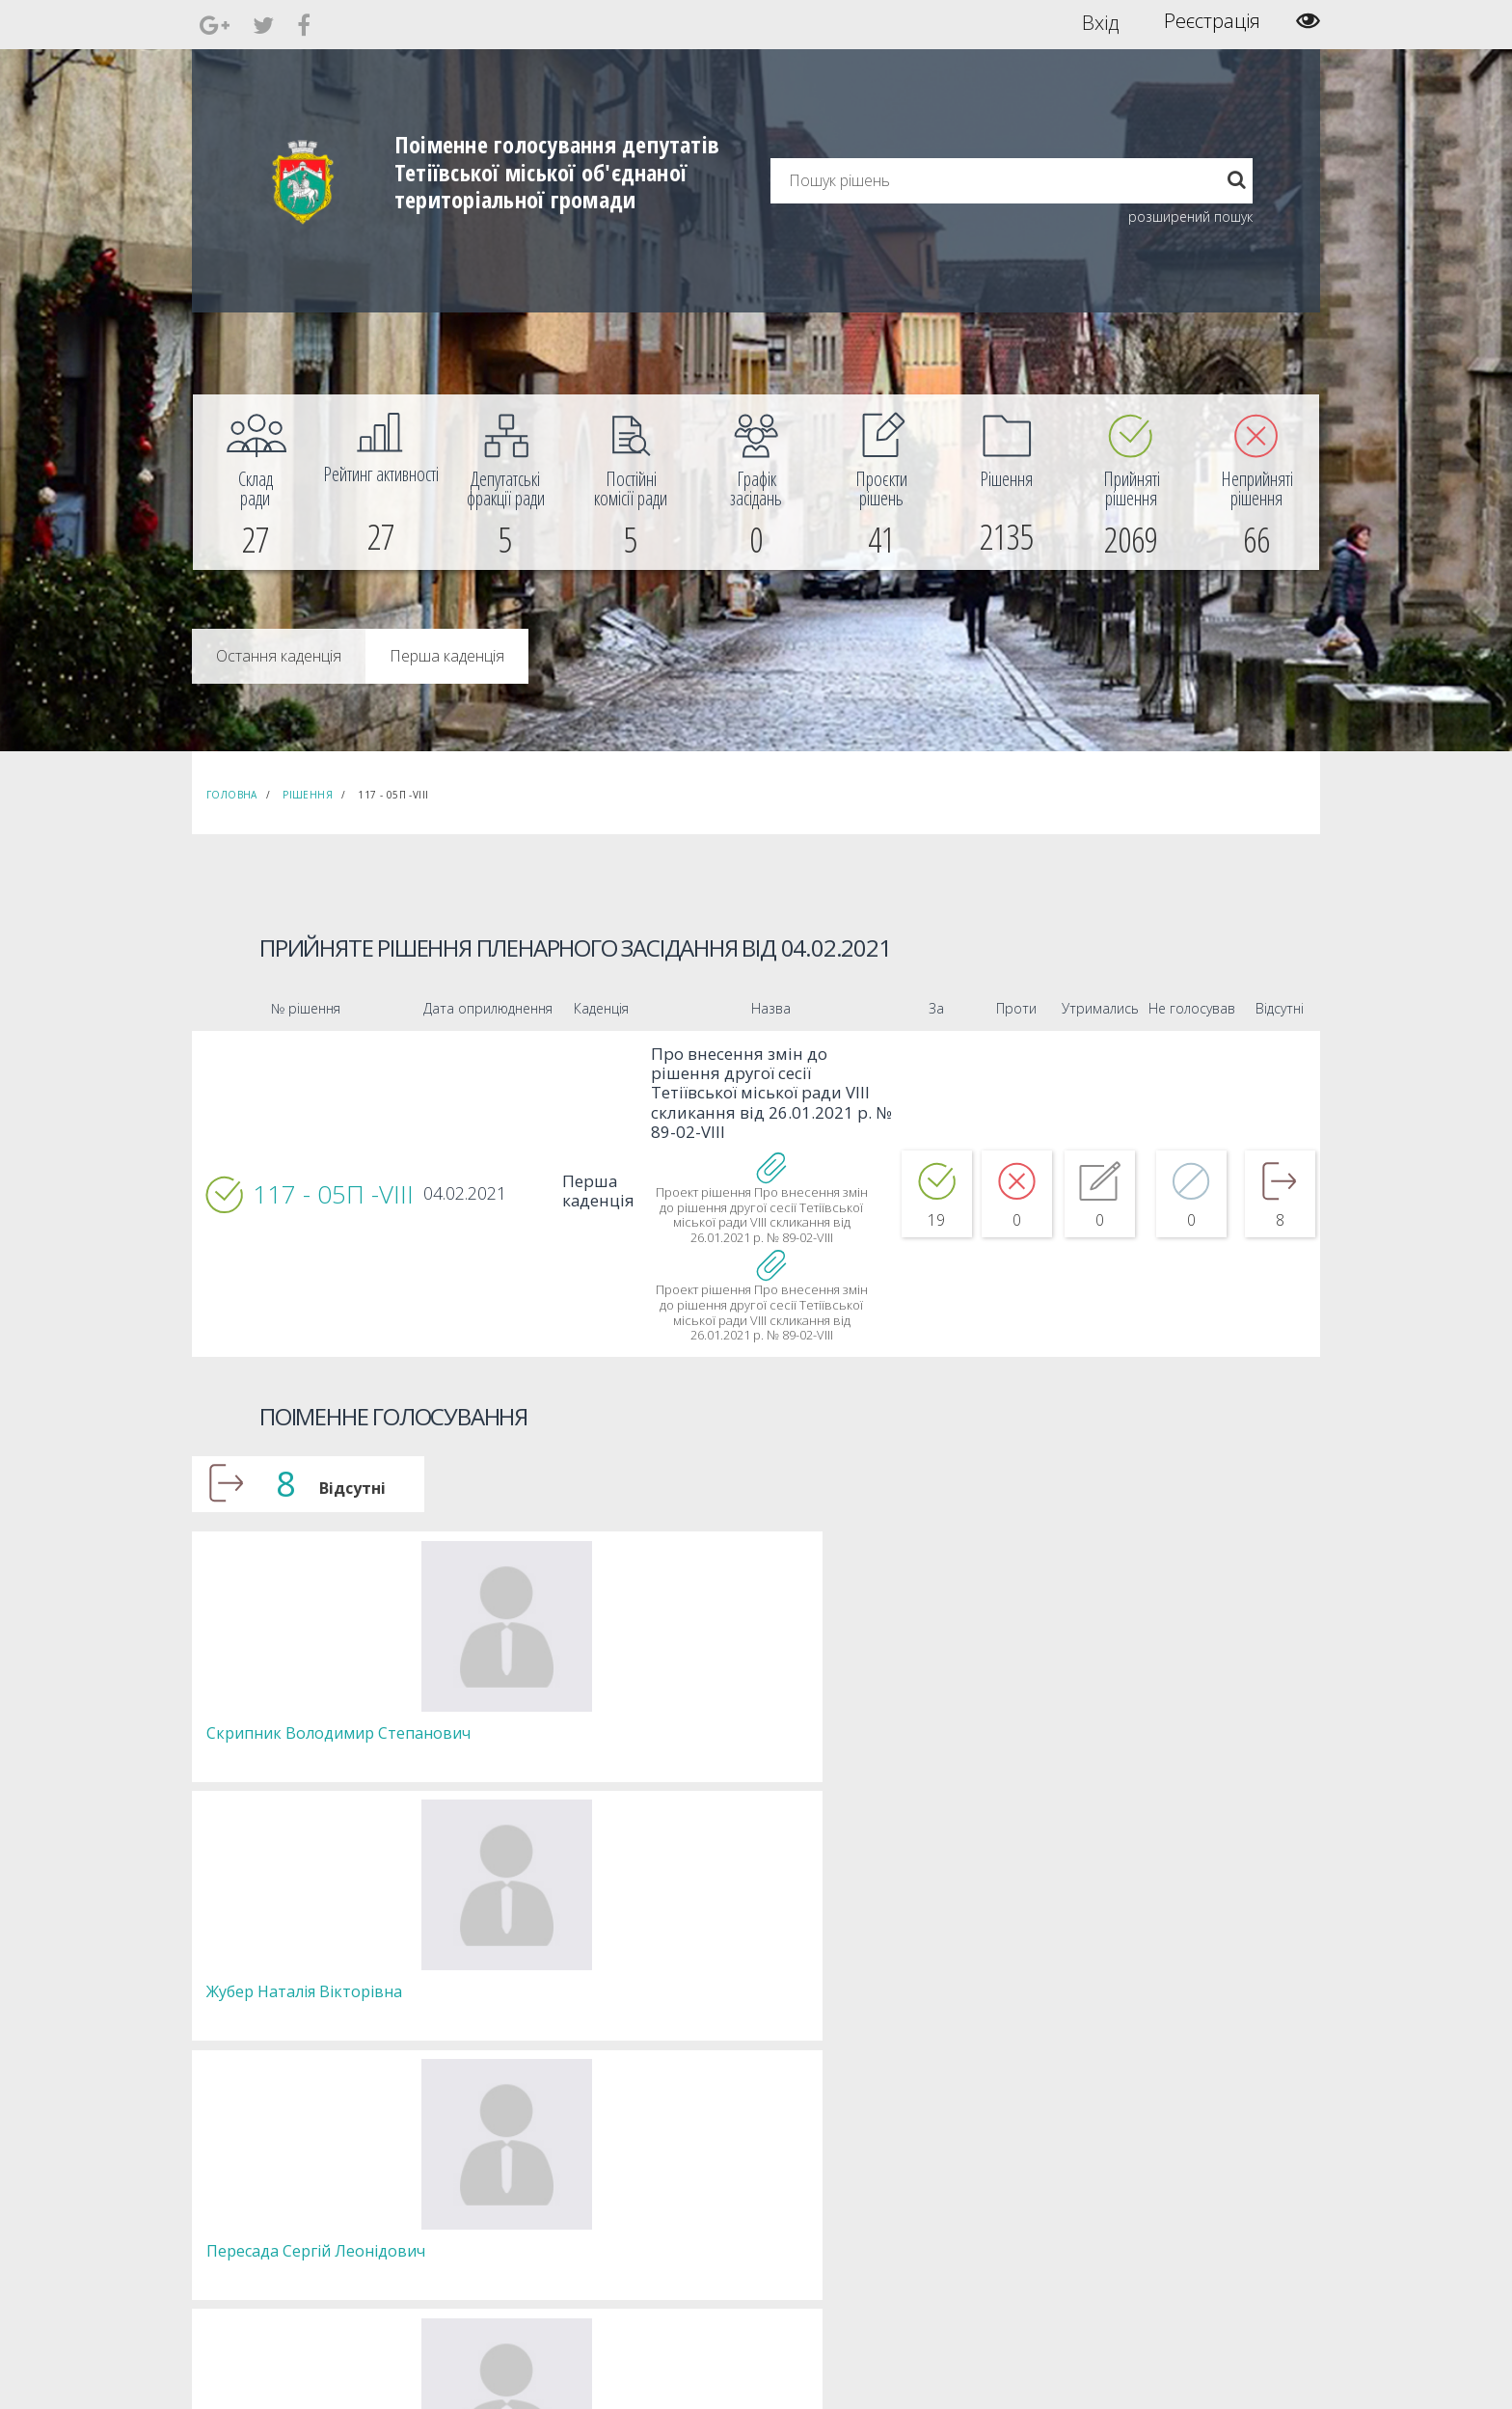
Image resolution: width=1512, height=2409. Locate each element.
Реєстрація (1212, 21)
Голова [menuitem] (461, 2135)
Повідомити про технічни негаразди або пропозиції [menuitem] (783, 2196)
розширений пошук (1190, 216)
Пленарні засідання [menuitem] (496, 2222)
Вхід (1101, 21)
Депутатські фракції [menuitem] (495, 2205)
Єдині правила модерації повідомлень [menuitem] (752, 2144)
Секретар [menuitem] (468, 2153)
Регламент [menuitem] (472, 2240)
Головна (231, 794)
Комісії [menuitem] (460, 2187)
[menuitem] (255, 482)
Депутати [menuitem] (468, 2170)
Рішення (308, 794)
